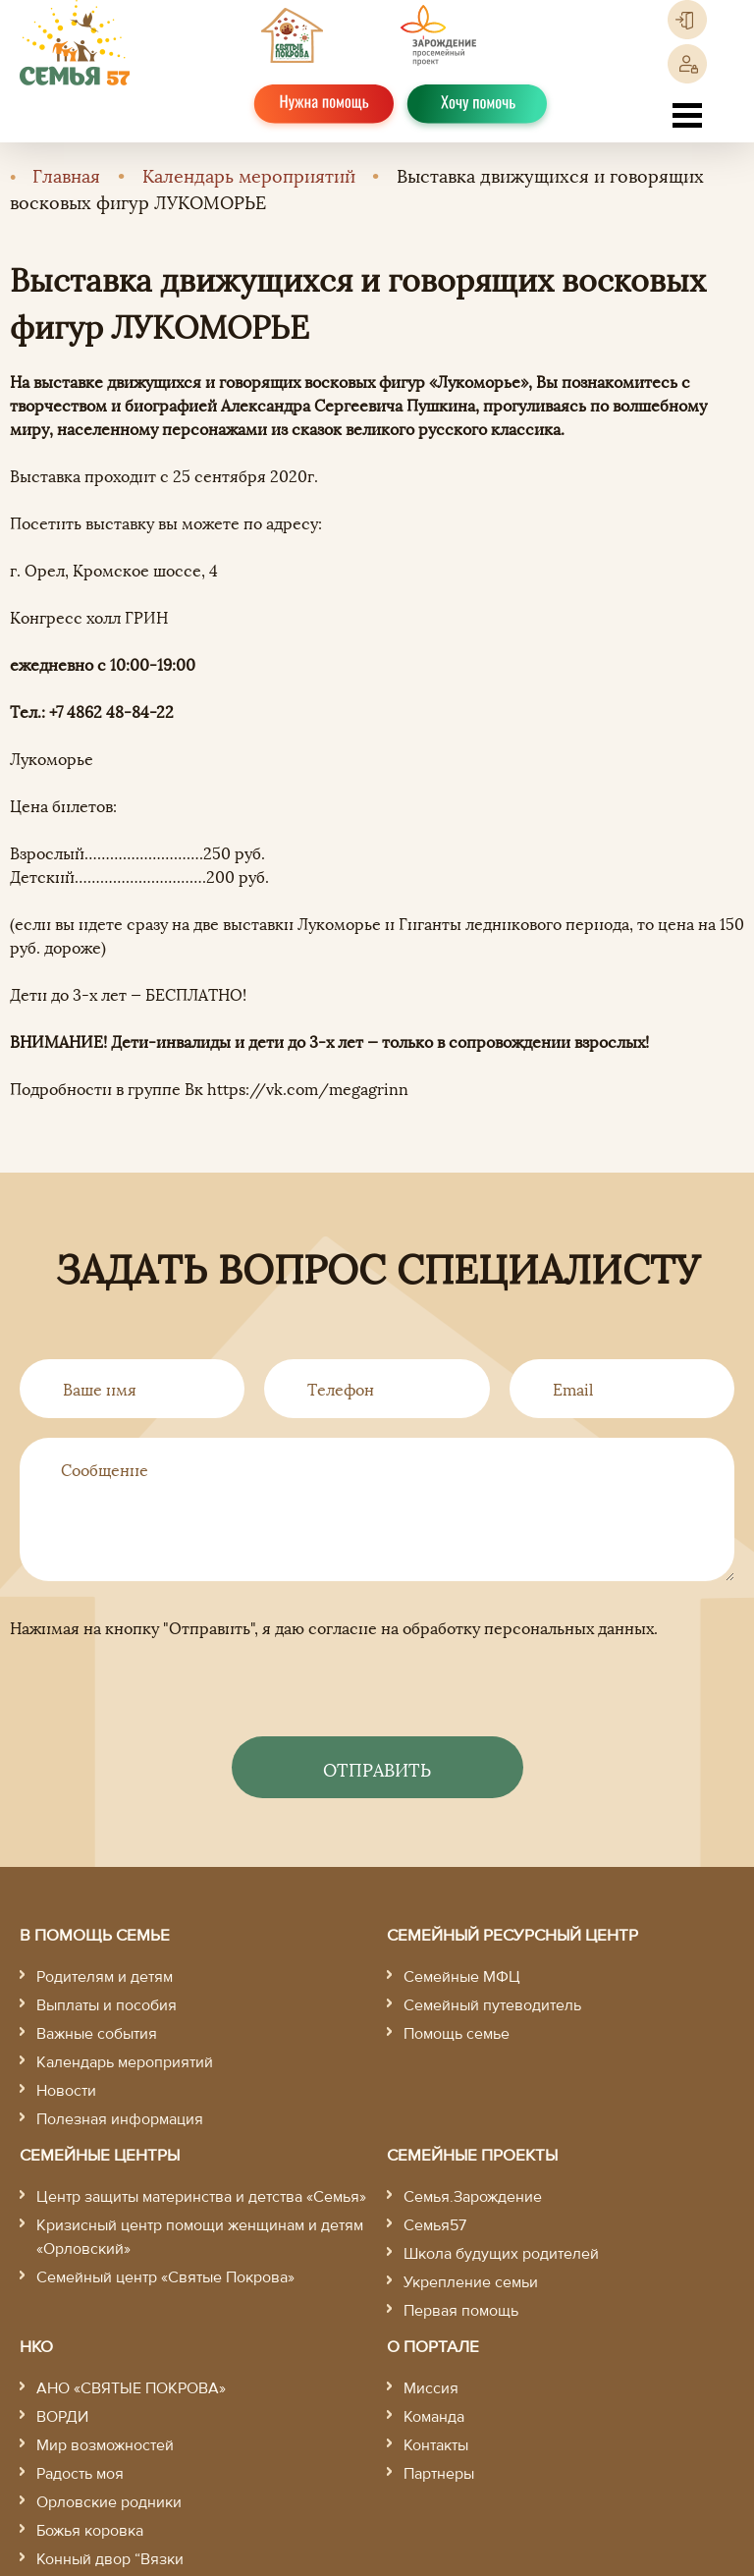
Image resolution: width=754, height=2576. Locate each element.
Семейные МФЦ (462, 1977)
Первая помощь (461, 2311)
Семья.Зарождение (473, 2197)
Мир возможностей (105, 2445)
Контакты (436, 2445)
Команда (434, 2417)
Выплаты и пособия (106, 2005)
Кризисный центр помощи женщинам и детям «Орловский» (199, 2237)
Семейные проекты (472, 2155)
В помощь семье (95, 1935)
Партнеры (439, 2474)
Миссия (431, 2388)
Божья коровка (89, 2531)
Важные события (96, 2034)
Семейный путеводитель (492, 2005)
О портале (433, 2346)
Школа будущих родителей (501, 2254)
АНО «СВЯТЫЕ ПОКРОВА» (131, 2388)
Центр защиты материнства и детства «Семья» (201, 2197)
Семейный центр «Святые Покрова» (165, 2277)
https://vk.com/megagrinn (307, 1087)
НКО (36, 2346)
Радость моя (80, 2474)
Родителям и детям (104, 1977)
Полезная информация (119, 2119)
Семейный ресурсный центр (512, 1935)
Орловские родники (109, 2502)
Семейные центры (100, 2155)
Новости (66, 2091)
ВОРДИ (62, 2417)
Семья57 (435, 2225)
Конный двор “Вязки (110, 2559)
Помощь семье (457, 2034)
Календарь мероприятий (248, 174)
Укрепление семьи (471, 2282)
